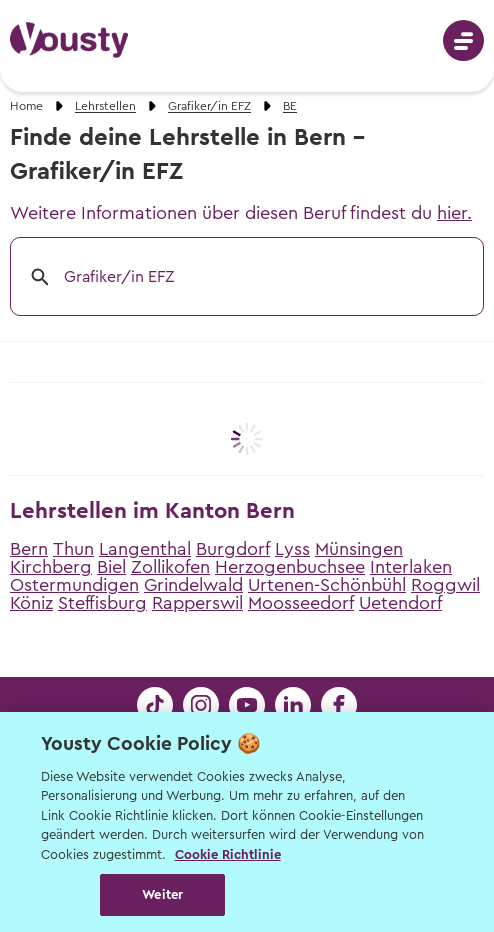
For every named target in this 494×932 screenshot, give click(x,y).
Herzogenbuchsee (290, 567)
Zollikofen (170, 567)
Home (26, 106)
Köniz (31, 603)
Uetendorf (400, 603)
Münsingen (359, 549)
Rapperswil (197, 603)
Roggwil (445, 585)
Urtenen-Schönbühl (327, 585)
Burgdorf (233, 549)
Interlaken (411, 567)
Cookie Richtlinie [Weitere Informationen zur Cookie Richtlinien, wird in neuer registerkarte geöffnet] (228, 854)
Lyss (292, 549)
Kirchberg (51, 567)
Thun (73, 549)
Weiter (162, 894)
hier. (454, 213)
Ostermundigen (74, 585)
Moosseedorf (301, 603)
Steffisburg (102, 603)
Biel (111, 567)
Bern (29, 549)
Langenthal (145, 549)
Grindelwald (193, 585)
